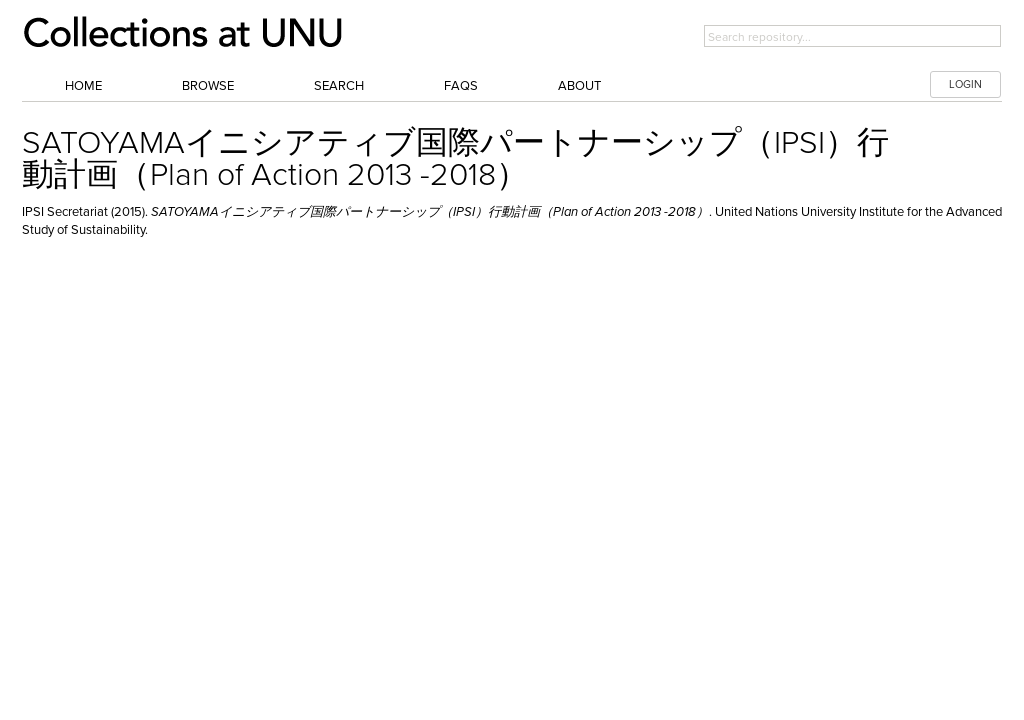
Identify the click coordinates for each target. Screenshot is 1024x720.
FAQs (461, 86)
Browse (208, 86)
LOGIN (965, 84)
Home (83, 86)
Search (339, 86)
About (579, 86)
